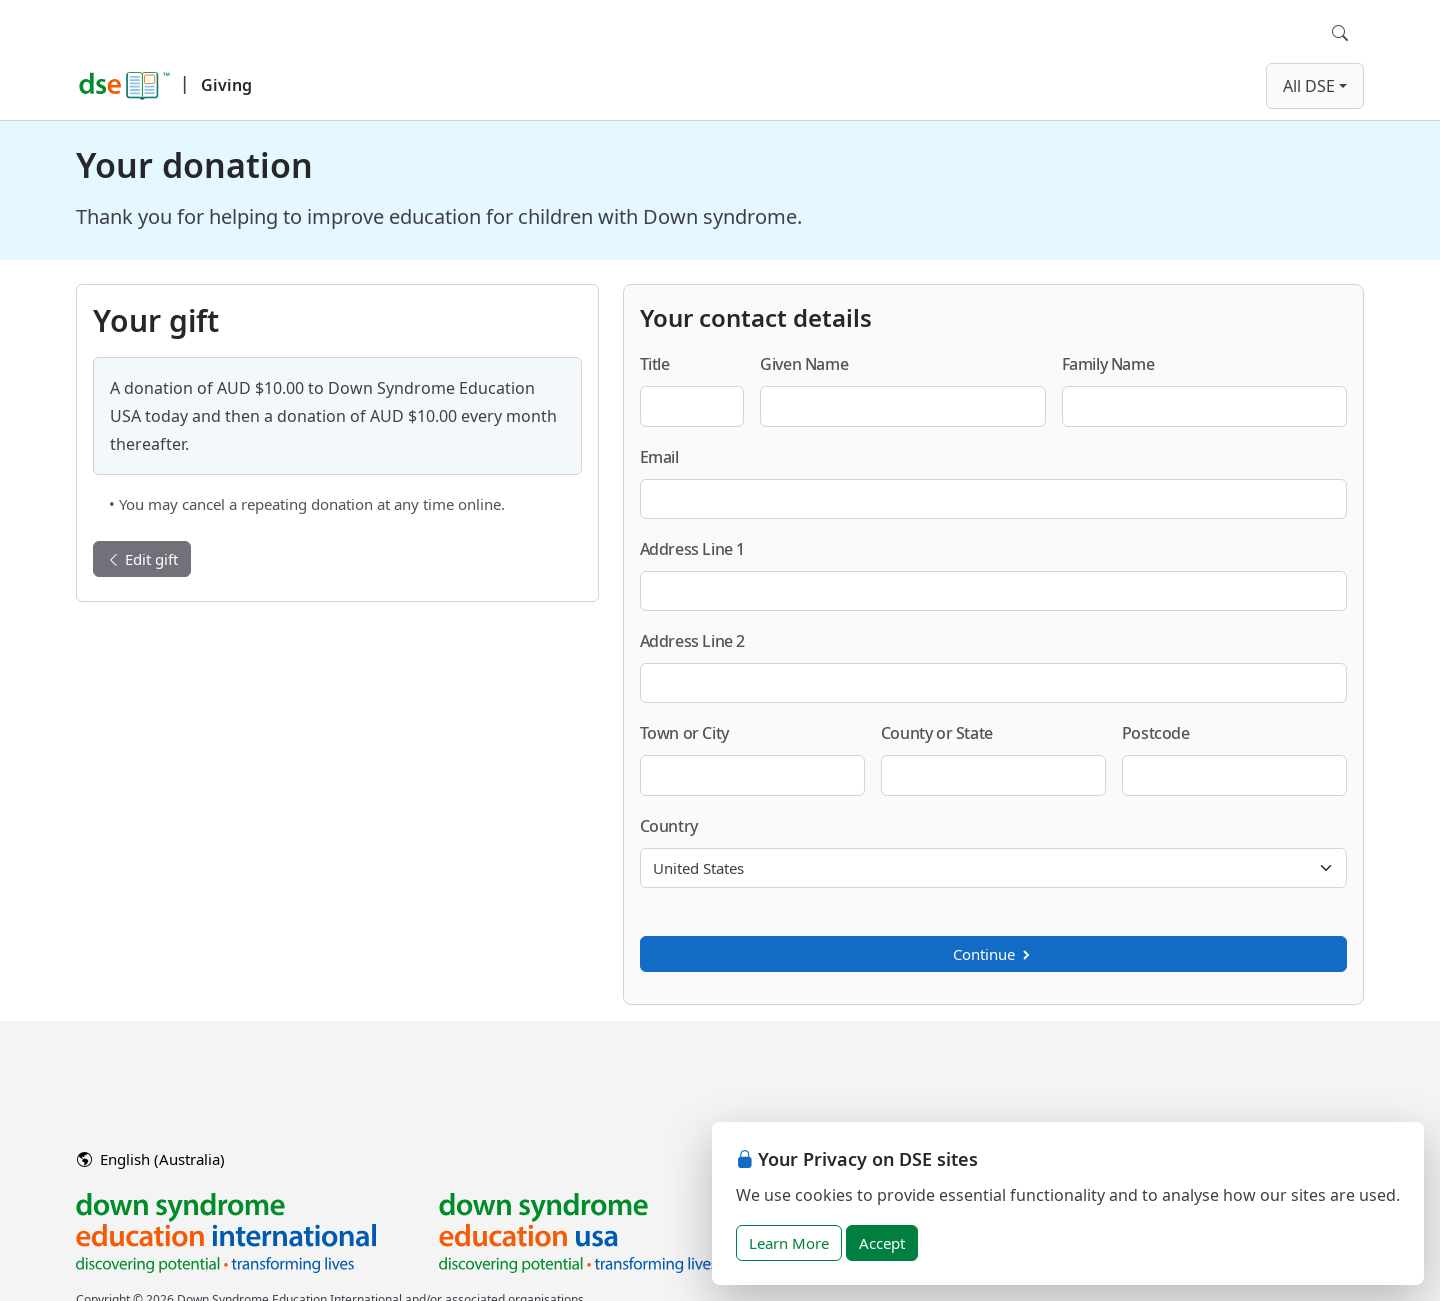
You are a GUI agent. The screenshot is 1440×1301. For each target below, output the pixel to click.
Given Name (804, 364)
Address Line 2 (692, 641)
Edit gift (142, 559)
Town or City (684, 733)
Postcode (1156, 733)
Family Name (1108, 364)
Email (659, 457)
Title (655, 364)
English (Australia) (151, 1159)
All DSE (1309, 86)
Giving (226, 85)
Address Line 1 (692, 549)
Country (669, 826)
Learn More (789, 1243)
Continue (993, 954)
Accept (882, 1243)
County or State (937, 733)
